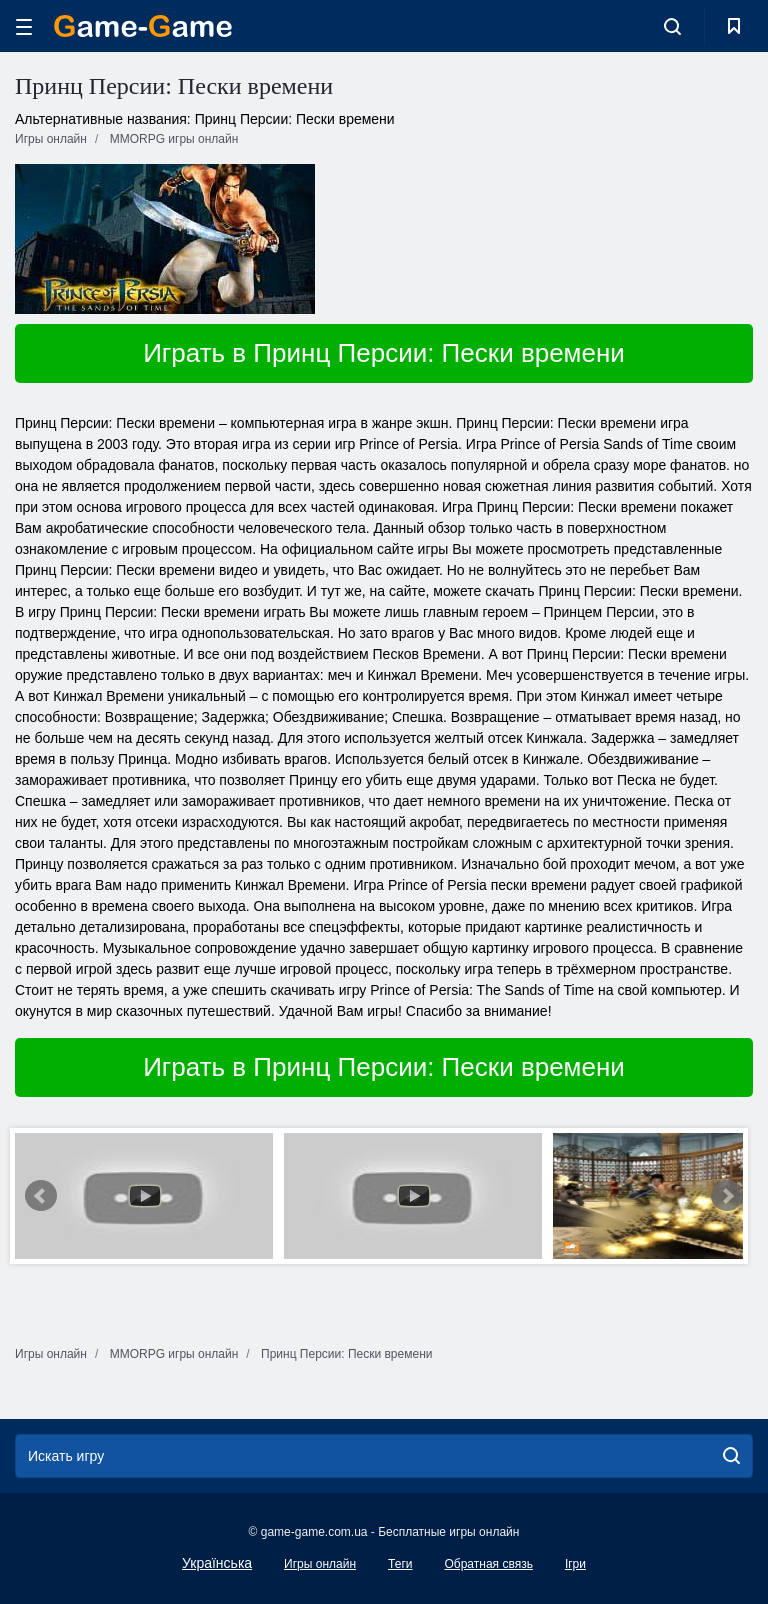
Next (727, 1196)
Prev (41, 1196)
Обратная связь (488, 1564)
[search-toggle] (672, 26)
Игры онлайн (320, 1564)
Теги (400, 1564)
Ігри (575, 1564)
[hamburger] (24, 26)
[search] (731, 1456)
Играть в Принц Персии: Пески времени (384, 353)
